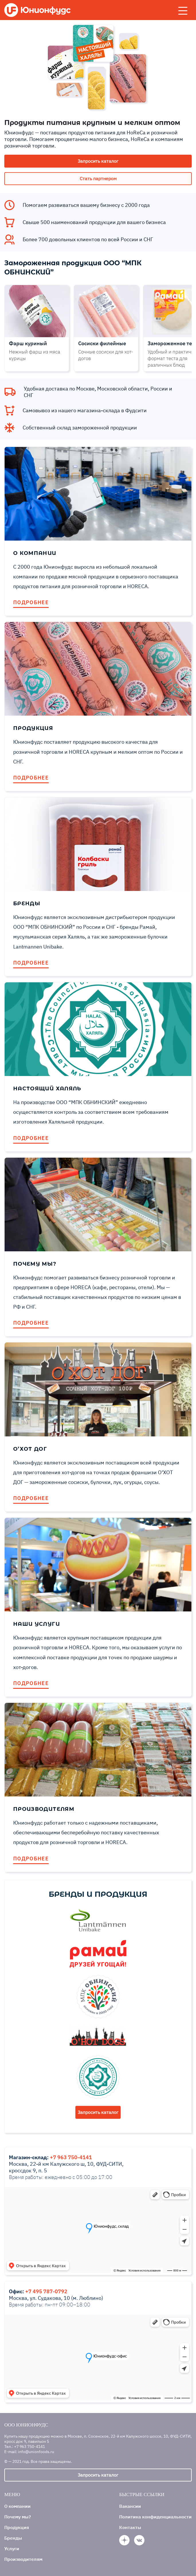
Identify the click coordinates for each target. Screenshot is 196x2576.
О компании (17, 2506)
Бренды (13, 2538)
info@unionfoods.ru (36, 2451)
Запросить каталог (98, 161)
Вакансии (130, 2506)
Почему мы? (17, 2517)
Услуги (11, 2548)
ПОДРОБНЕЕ (31, 602)
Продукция (16, 2527)
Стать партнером (98, 178)
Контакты (130, 2527)
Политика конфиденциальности (155, 2517)
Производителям (23, 2559)
